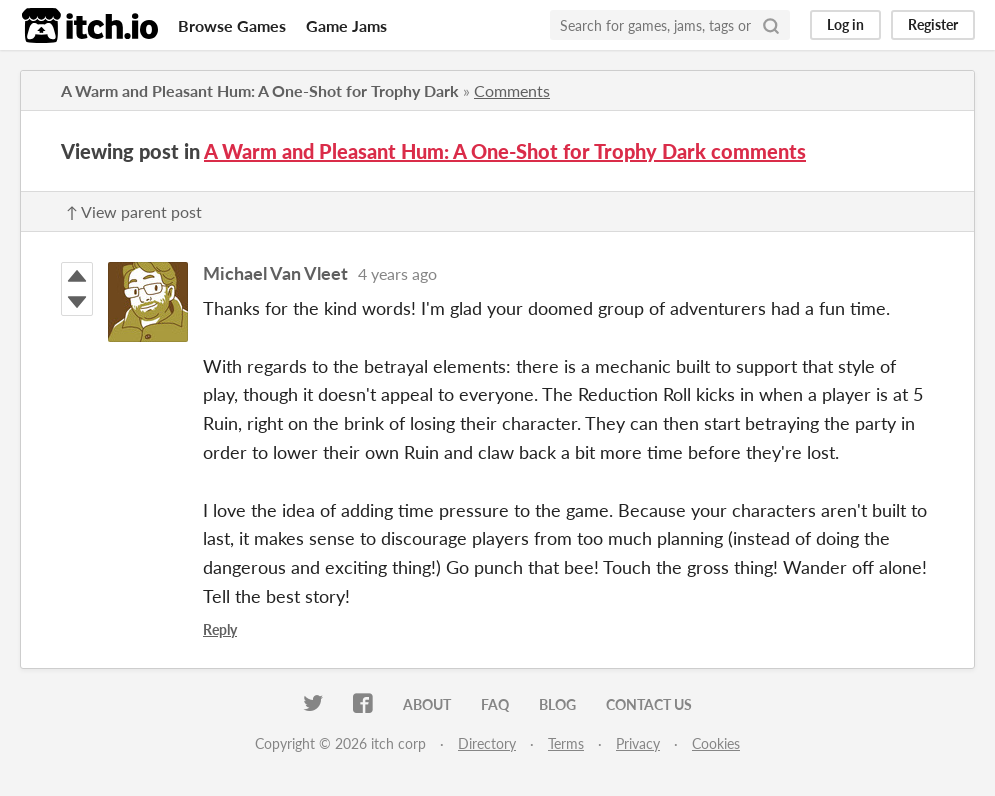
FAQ (495, 704)
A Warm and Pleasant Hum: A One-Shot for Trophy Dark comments (505, 151)
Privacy (638, 743)
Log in (845, 24)
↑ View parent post (134, 211)
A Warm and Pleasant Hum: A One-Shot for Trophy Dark (260, 90)
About (427, 704)
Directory (487, 743)
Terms (566, 743)
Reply (220, 629)
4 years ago (397, 273)
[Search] (771, 25)
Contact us (649, 704)
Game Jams (346, 25)
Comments (512, 90)
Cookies (716, 743)
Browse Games (232, 25)
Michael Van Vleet (275, 273)
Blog (557, 704)
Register (933, 24)
